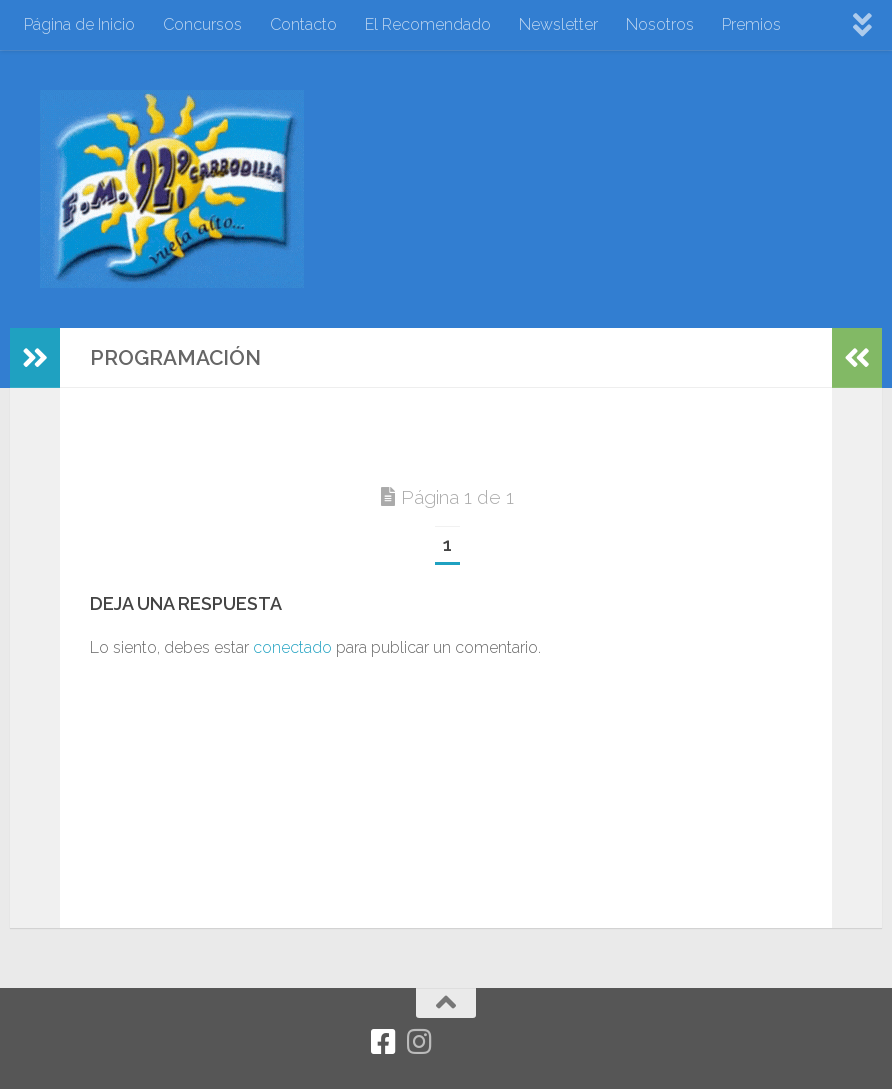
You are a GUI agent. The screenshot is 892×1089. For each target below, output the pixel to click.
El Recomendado (428, 24)
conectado (292, 647)
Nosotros (660, 24)
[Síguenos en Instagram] (419, 1042)
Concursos (202, 24)
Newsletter (558, 24)
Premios (751, 24)
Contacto (303, 24)
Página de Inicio (79, 24)
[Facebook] (383, 1042)
